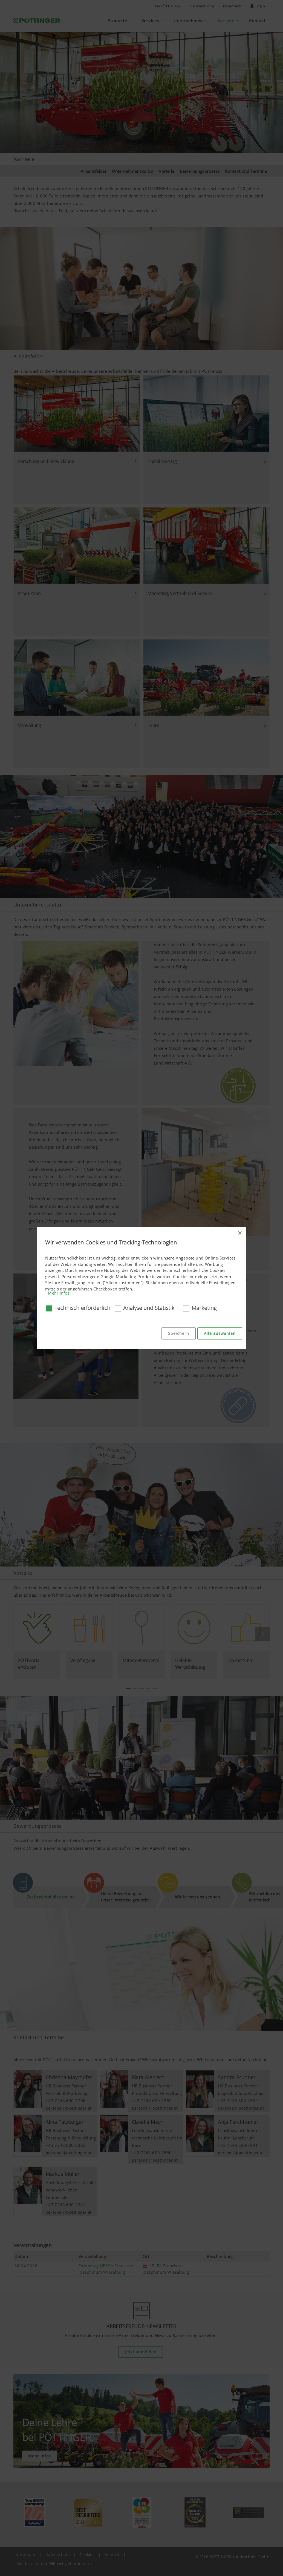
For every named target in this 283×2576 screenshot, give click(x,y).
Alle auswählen (220, 1333)
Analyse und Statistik (148, 1308)
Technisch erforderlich (82, 1308)
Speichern (178, 1333)
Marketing (204, 1308)
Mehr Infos (59, 1293)
